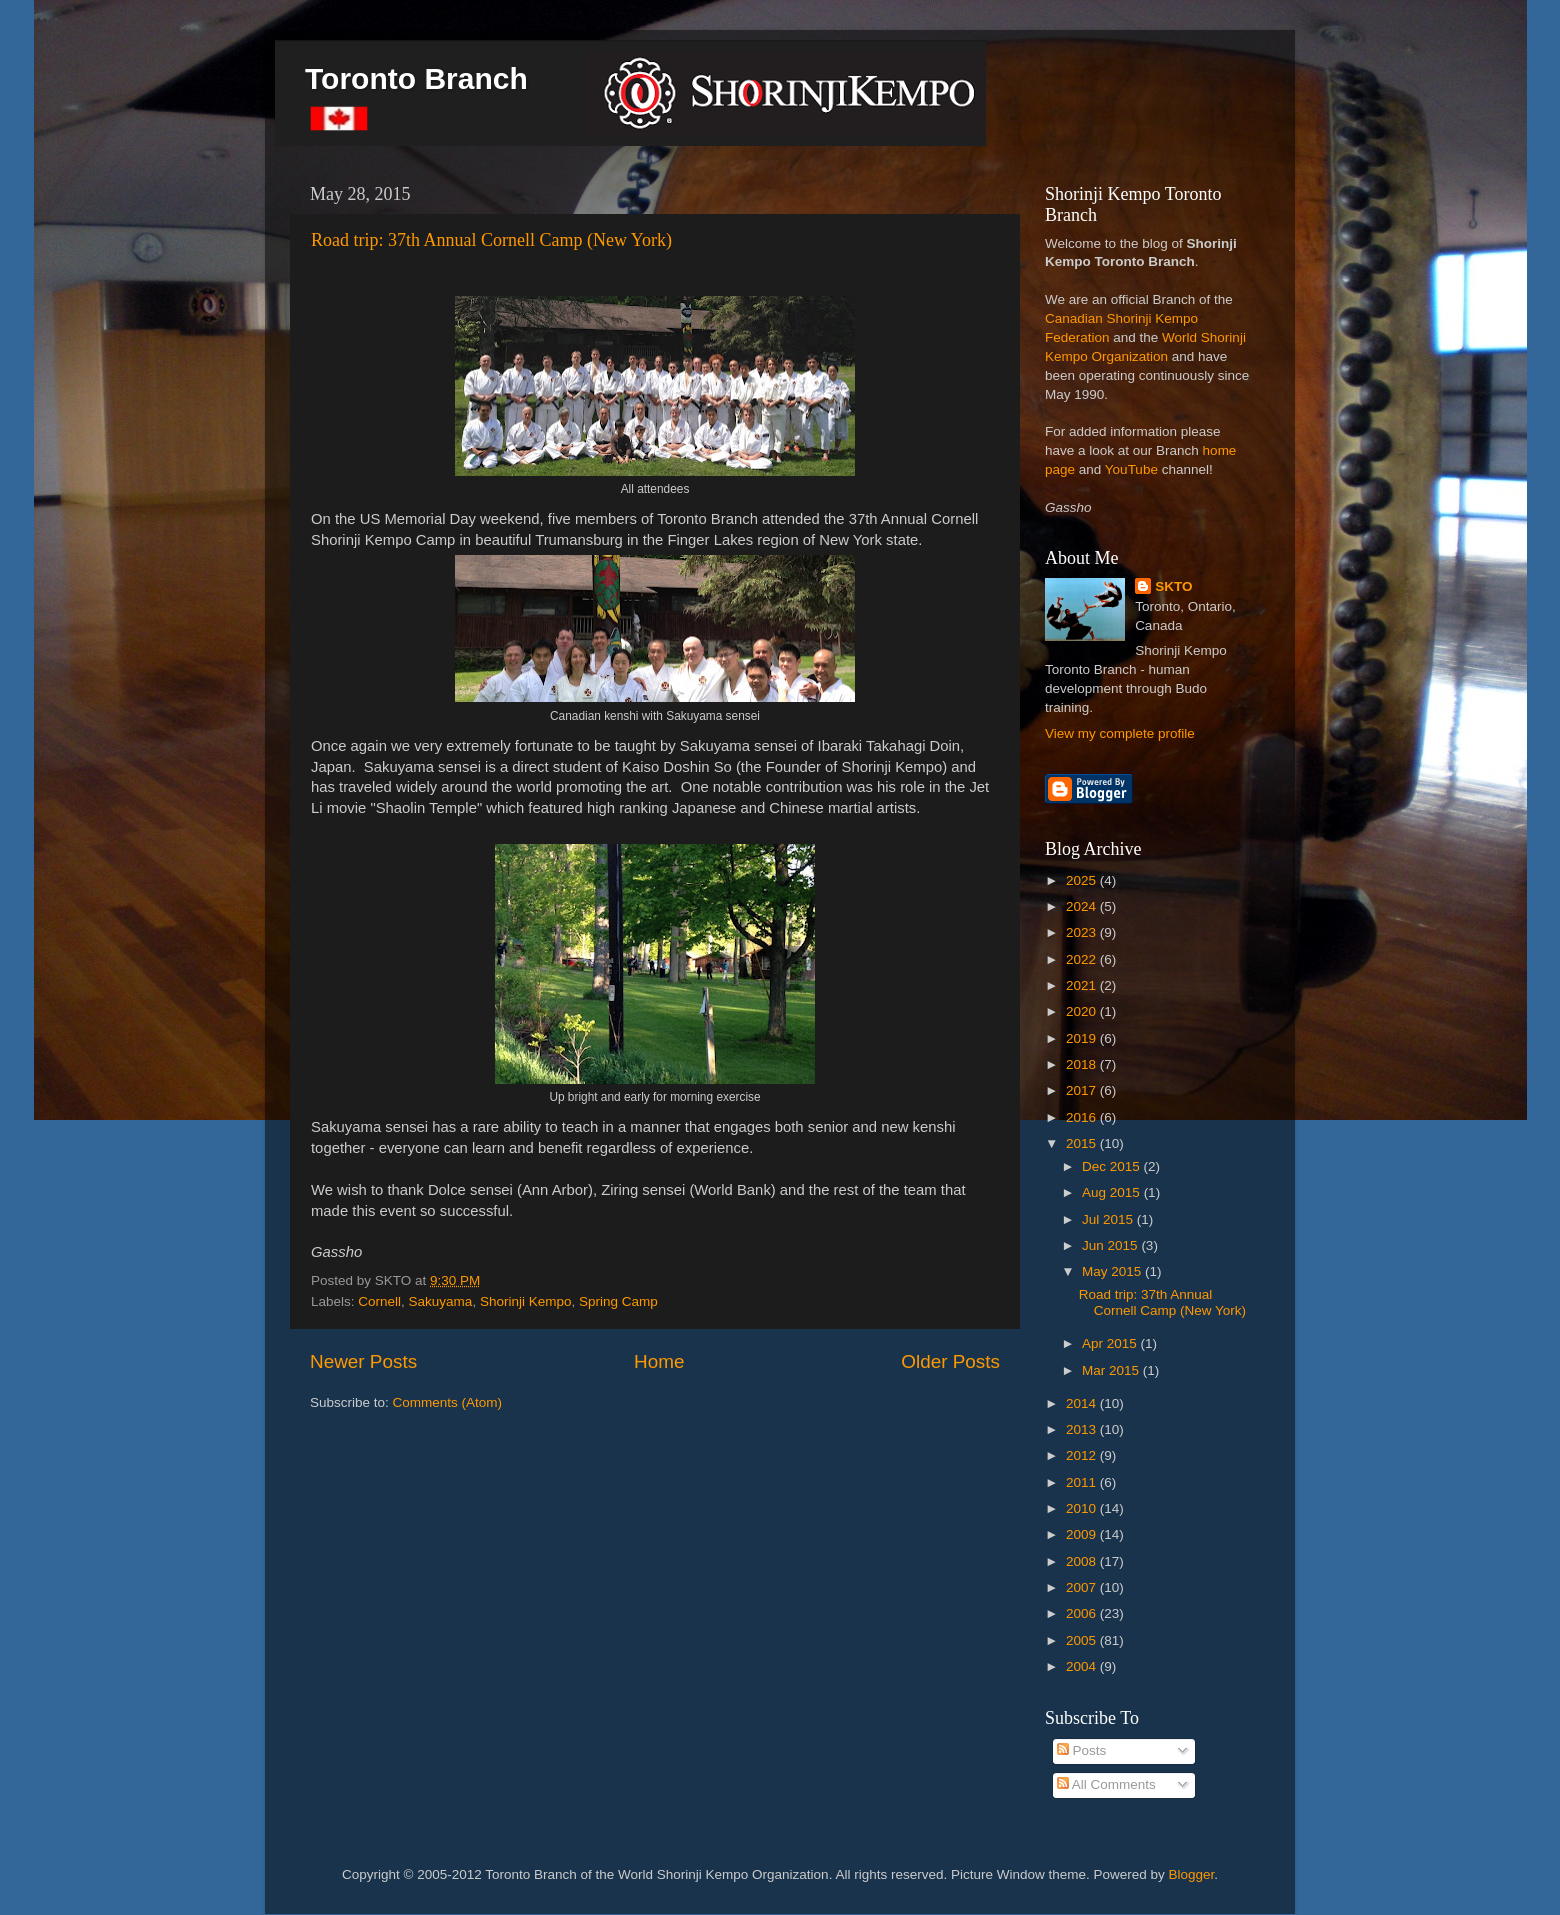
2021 (1083, 985)
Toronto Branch (416, 78)
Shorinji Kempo (526, 1301)
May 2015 (1113, 1271)
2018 (1083, 1064)
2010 (1083, 1508)
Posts (1082, 1750)
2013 (1083, 1429)
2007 (1083, 1587)
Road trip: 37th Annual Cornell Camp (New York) (491, 240)
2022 (1083, 959)
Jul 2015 (1109, 1219)
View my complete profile (1120, 733)
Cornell (379, 1301)
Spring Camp (618, 1301)
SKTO (1173, 586)
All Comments (1106, 1784)
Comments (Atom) (448, 1402)
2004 (1083, 1666)
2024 (1083, 906)
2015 (1083, 1143)
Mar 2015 (1112, 1370)
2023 (1083, 932)
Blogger (1192, 1874)
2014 (1083, 1403)
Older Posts (950, 1361)
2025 (1083, 880)
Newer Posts (363, 1361)
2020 (1083, 1011)
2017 (1083, 1090)
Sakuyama (441, 1301)
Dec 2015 (1113, 1166)
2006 (1083, 1613)
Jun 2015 (1111, 1245)
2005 (1083, 1640)
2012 (1083, 1455)
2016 (1083, 1117)
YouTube (1131, 469)
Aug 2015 (1113, 1192)
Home (659, 1361)
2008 (1083, 1561)
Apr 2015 (1111, 1343)
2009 (1083, 1534)
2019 (1083, 1038)
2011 (1083, 1482)
